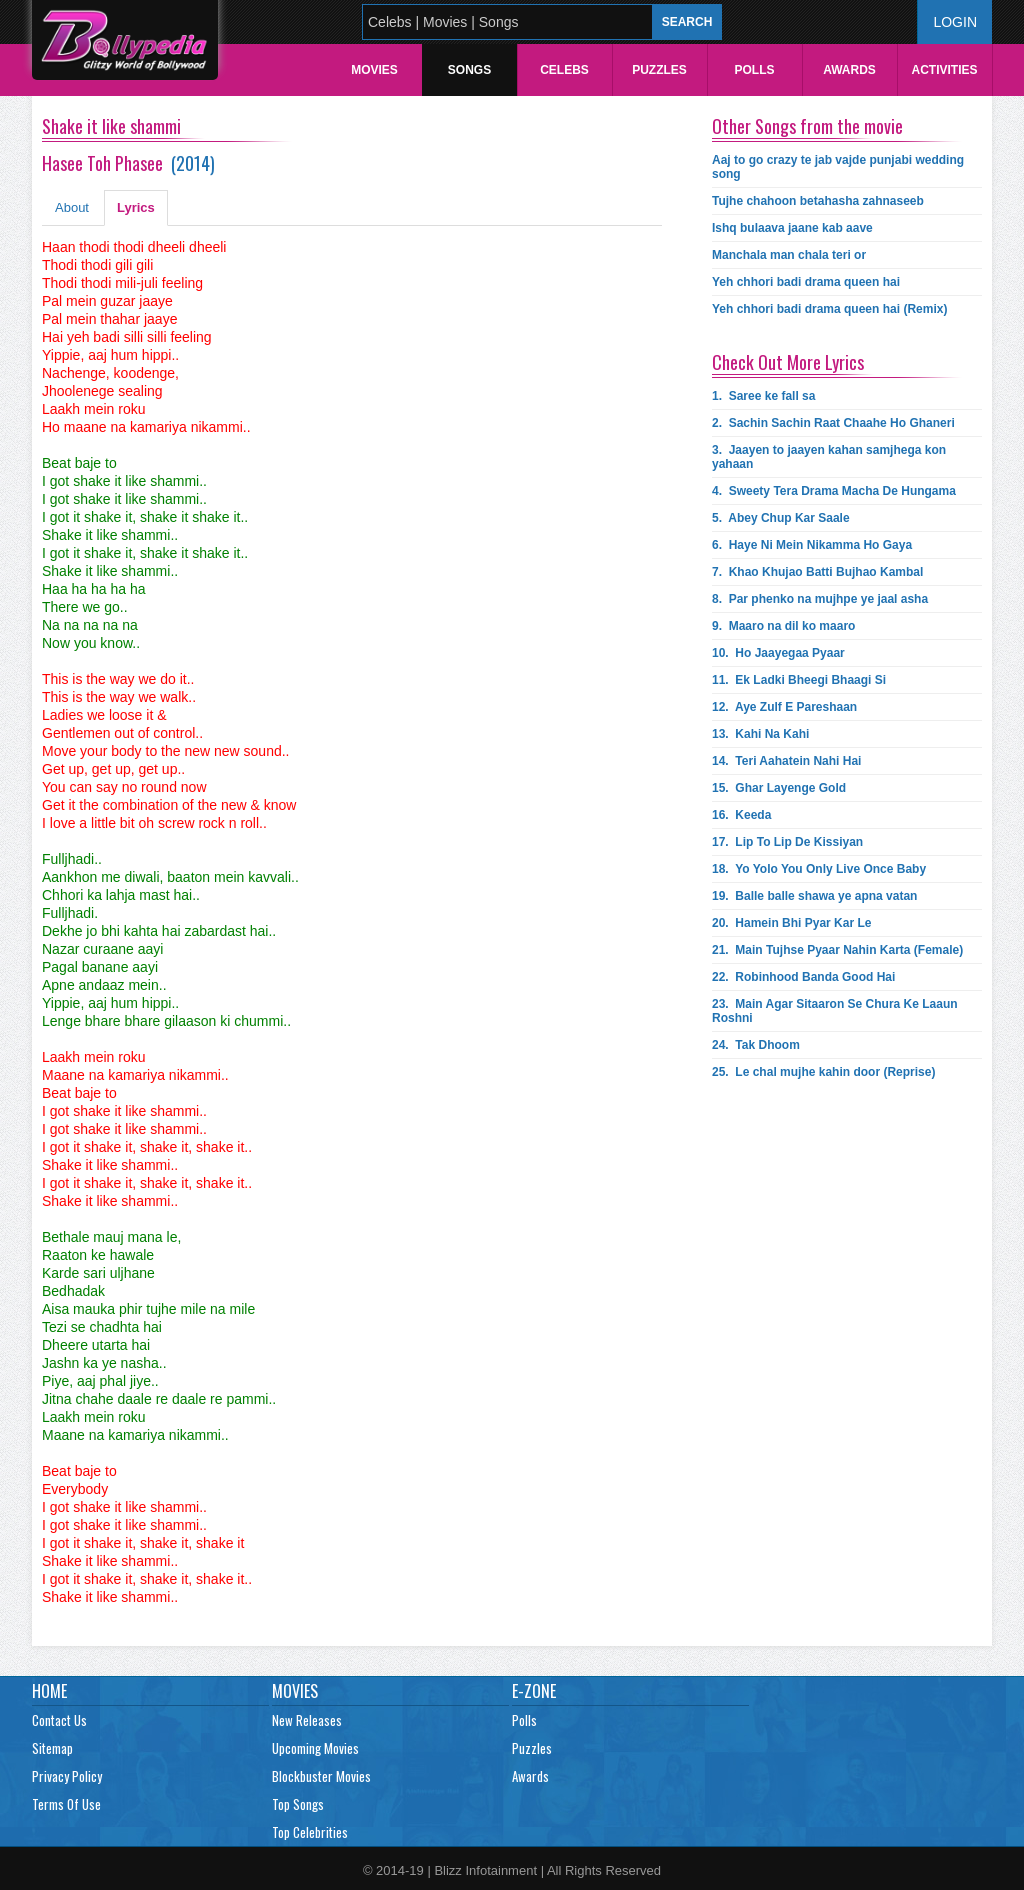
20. (791, 923)
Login (955, 22)
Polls (754, 70)
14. (786, 761)
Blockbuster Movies (321, 1776)
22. (803, 977)
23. (835, 1011)
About (72, 207)
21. (837, 950)
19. (814, 896)
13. (760, 734)
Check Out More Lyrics (788, 362)
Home (49, 1691)
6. (812, 545)
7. (817, 572)
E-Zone (534, 1691)
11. (799, 680)
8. (820, 599)
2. (833, 423)
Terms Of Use (66, 1804)
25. (823, 1072)
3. (829, 457)
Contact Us (59, 1720)
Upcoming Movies (315, 1748)
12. (784, 707)
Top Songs (298, 1804)
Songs (469, 70)
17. (787, 842)
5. (781, 518)
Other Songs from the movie (807, 126)
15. (779, 788)
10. (778, 653)
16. (741, 815)
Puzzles (659, 70)
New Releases (307, 1720)
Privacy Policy (67, 1776)
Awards (849, 70)
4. (834, 491)
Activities (944, 70)
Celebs (564, 70)
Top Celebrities (310, 1832)
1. (763, 396)
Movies (374, 70)
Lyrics (136, 207)
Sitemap (52, 1748)
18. (819, 869)
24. (756, 1045)
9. (783, 626)
